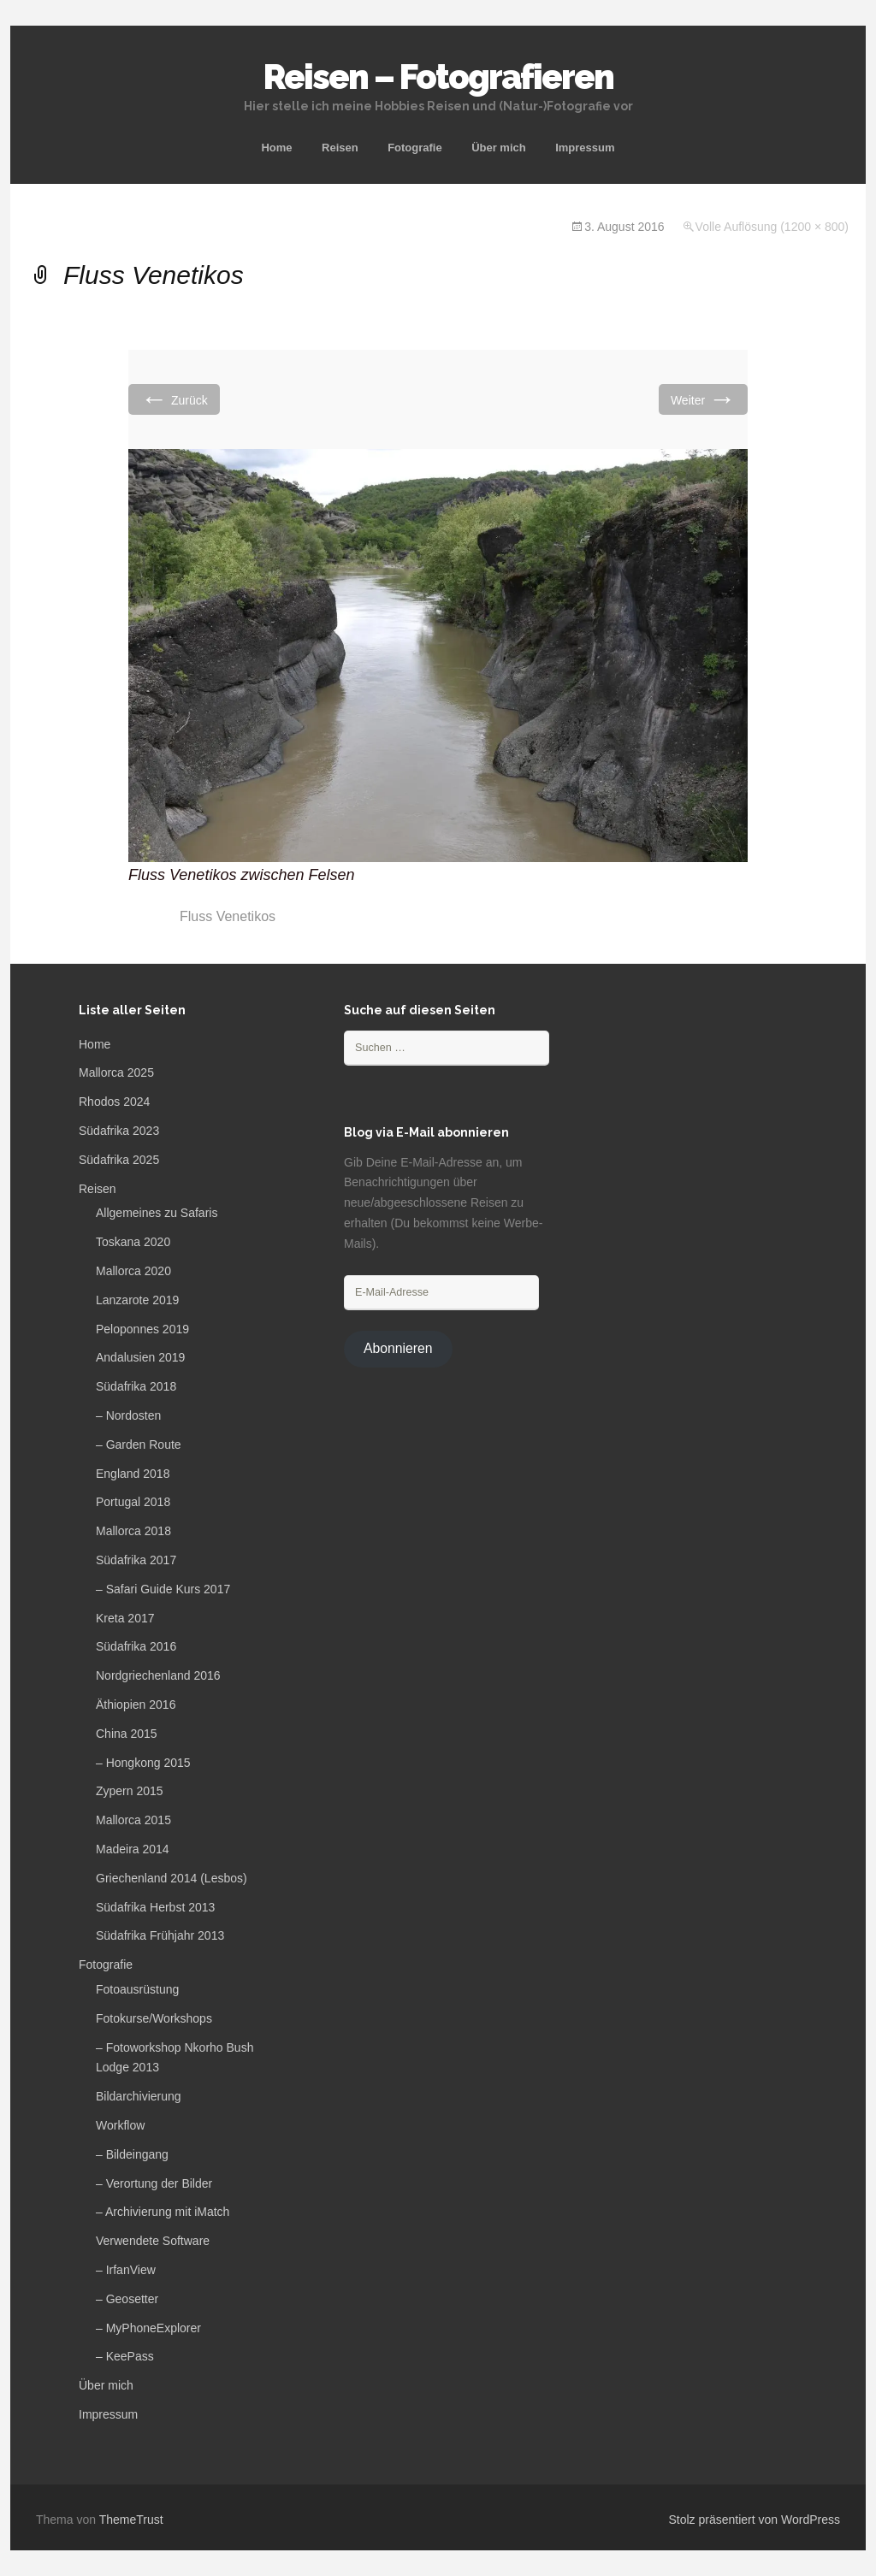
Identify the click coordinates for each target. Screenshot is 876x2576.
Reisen (340, 147)
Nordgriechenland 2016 (158, 1675)
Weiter (703, 399)
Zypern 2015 (129, 1791)
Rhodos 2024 (114, 1101)
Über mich (498, 147)
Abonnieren (398, 1348)
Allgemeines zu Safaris (156, 1213)
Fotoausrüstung (137, 1989)
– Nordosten (128, 1415)
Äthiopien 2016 (135, 1704)
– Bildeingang (132, 2154)
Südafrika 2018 (136, 1386)
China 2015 (126, 1733)
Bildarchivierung (138, 2096)
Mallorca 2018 (133, 1531)
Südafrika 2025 (119, 1160)
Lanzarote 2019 (137, 1300)
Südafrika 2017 (136, 1560)
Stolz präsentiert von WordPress (755, 2519)
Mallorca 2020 (133, 1271)
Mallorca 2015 (133, 1820)
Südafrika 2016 (136, 1646)
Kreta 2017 (125, 1618)
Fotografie (415, 147)
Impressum (584, 147)
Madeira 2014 (132, 1849)
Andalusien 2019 (140, 1357)
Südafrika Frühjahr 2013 (160, 1935)
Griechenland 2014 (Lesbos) (171, 1878)
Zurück (174, 399)
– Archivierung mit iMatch (162, 2212)
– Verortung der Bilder (154, 2183)
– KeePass (125, 2356)
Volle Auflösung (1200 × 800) (772, 226)
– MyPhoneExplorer (148, 2328)
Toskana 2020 (133, 1242)
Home (276, 147)
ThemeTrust (131, 2519)
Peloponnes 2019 (142, 1329)
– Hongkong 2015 (143, 1763)
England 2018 (132, 1473)
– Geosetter (127, 2299)
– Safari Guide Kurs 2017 (163, 1589)
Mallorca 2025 (116, 1072)
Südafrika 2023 (119, 1130)
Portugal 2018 (133, 1502)
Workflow (120, 2125)
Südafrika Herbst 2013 (155, 1907)
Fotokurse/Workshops (154, 2018)
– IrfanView (126, 2270)
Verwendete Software (153, 2241)
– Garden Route (138, 1444)
